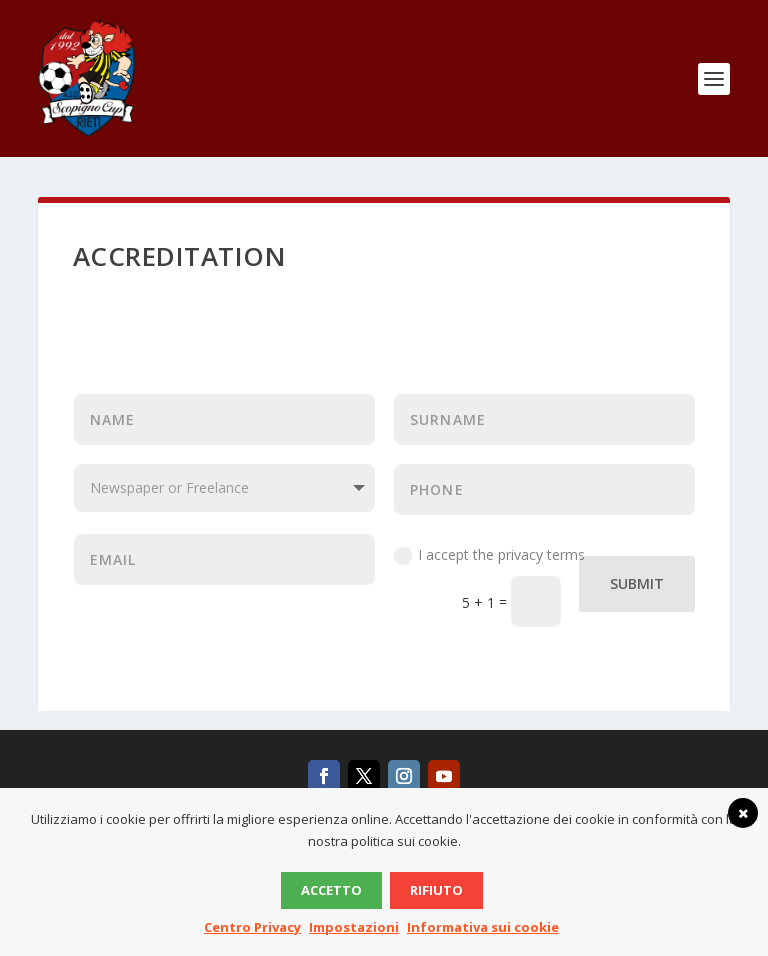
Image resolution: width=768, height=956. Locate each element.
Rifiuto (436, 890)
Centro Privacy (252, 927)
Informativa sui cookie (483, 927)
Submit (637, 583)
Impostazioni (354, 927)
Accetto (331, 890)
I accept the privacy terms (489, 555)
